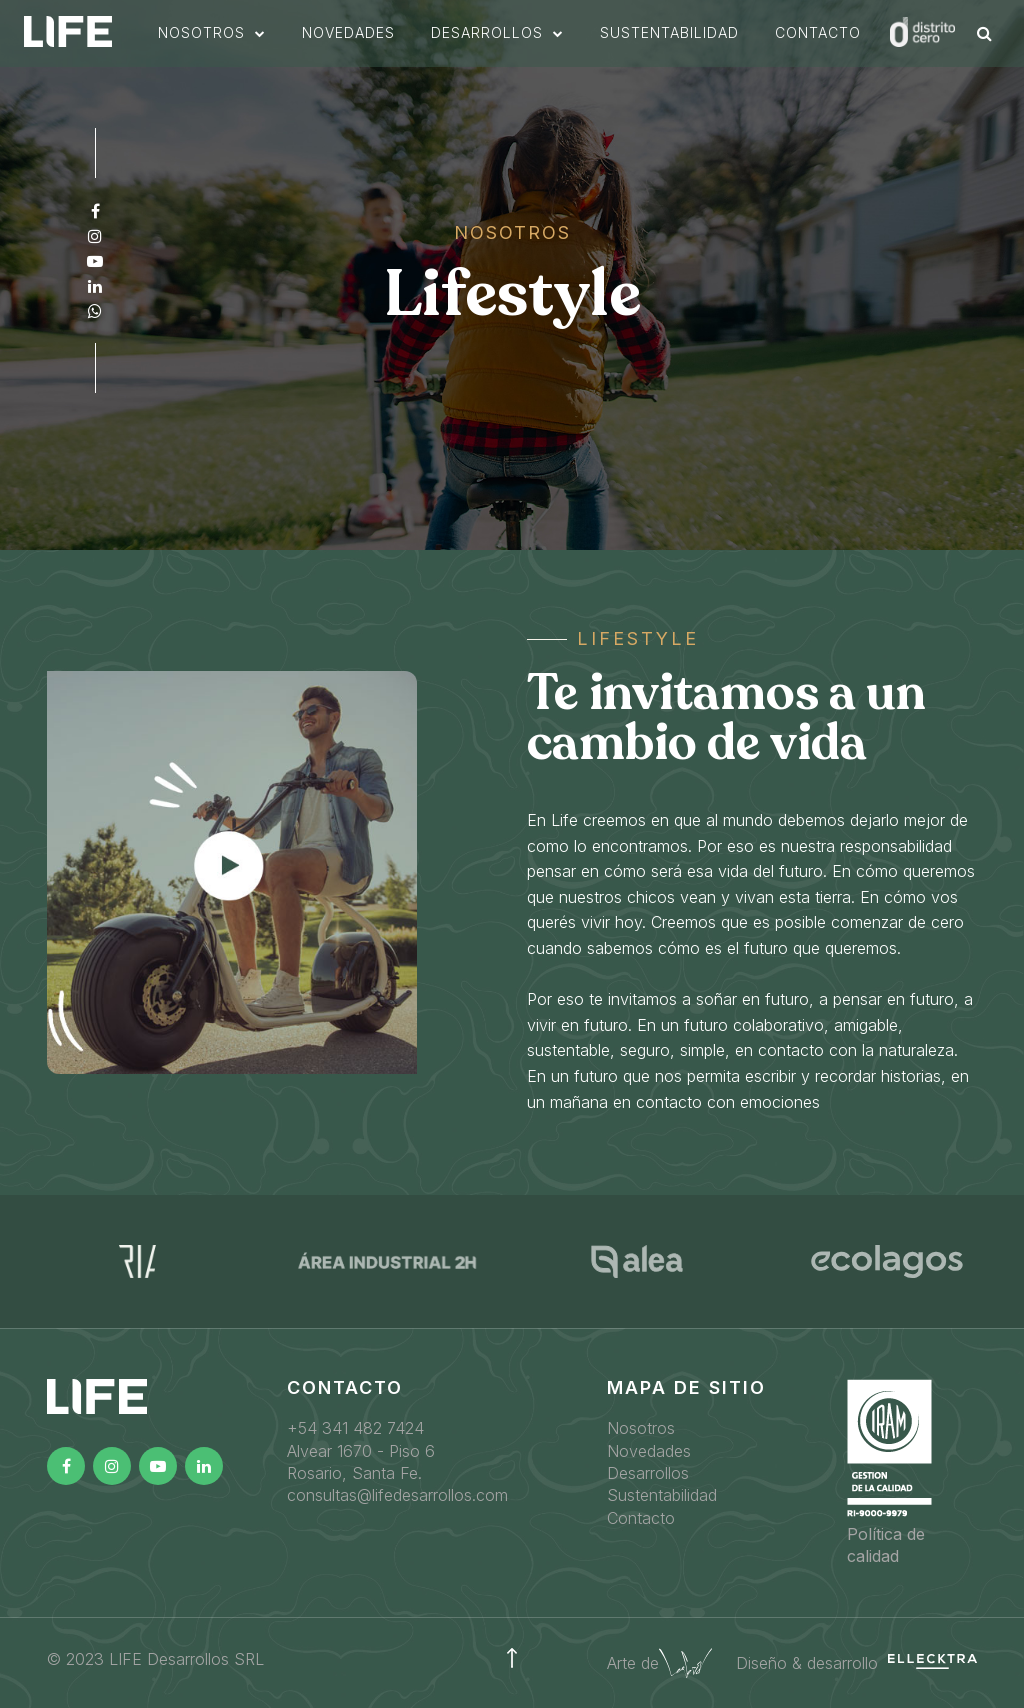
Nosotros (641, 1428)
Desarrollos (648, 1473)
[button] (256, 47)
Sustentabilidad (662, 1495)
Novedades (649, 1451)
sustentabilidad (713, 46)
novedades (392, 46)
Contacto (862, 46)
